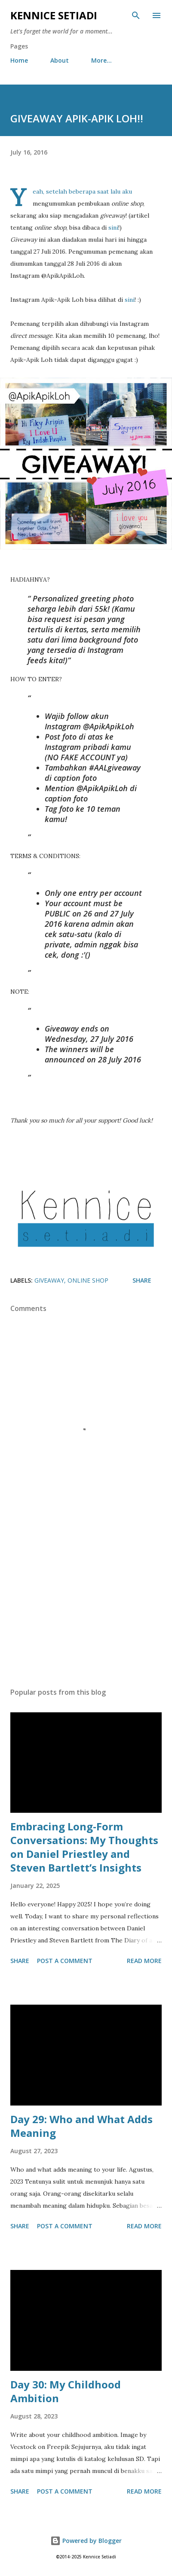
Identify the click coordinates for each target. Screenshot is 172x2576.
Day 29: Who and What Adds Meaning (81, 2126)
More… (101, 60)
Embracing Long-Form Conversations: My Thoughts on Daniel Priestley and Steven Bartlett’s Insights (84, 1847)
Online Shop (88, 1280)
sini (113, 227)
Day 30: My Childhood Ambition (65, 2391)
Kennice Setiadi (53, 15)
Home (19, 60)
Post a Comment (64, 1961)
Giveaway (49, 1280)
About (59, 60)
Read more (144, 1961)
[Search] (136, 15)
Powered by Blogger (86, 2541)
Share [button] (141, 1280)
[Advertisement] (86, 1600)
